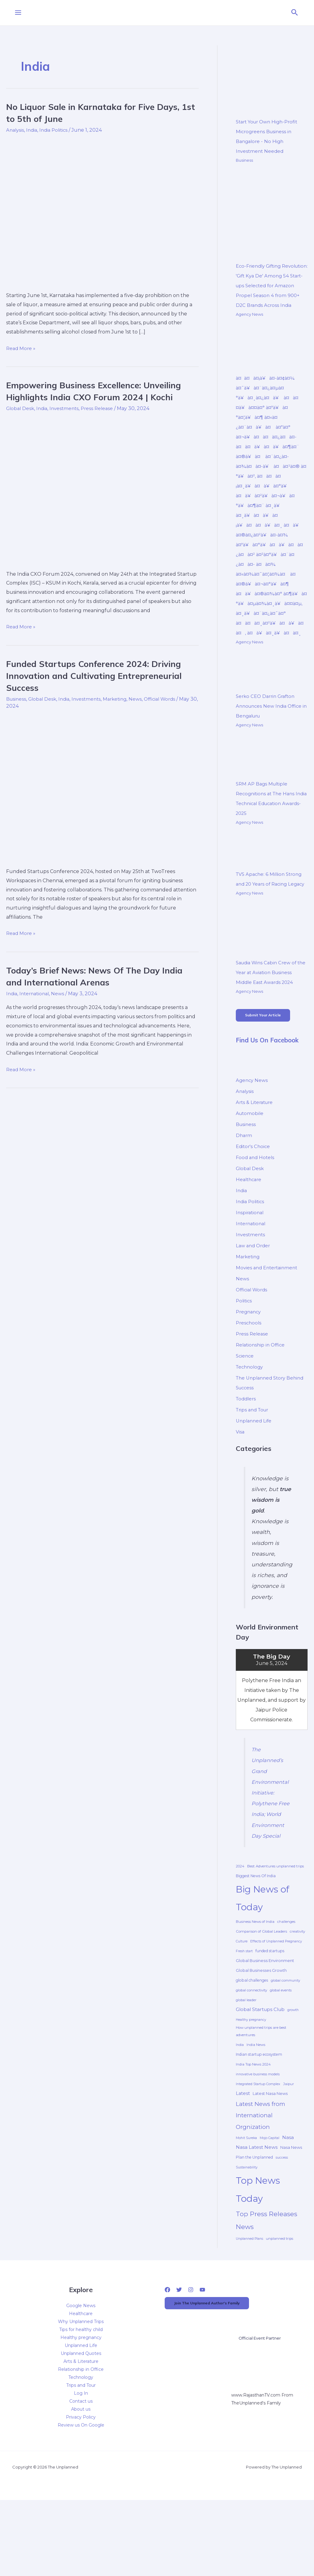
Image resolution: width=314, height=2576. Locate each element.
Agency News (249, 324)
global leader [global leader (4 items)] (246, 2062)
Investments (67, 408)
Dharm (244, 1186)
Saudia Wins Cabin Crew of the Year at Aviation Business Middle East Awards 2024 (270, 1021)
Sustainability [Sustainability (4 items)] (247, 2229)
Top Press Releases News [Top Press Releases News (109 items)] (266, 2282)
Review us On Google (81, 2487)
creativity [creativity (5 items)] (297, 1993)
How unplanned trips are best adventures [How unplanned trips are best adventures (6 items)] (261, 2093)
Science (245, 1407)
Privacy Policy (81, 2479)
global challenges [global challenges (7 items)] (252, 2042)
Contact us (81, 2463)
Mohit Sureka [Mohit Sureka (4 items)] (246, 2200)
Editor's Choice (254, 1197)
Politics (244, 1352)
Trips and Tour (254, 1461)
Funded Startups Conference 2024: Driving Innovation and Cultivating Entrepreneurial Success (100, 675)
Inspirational (251, 1264)
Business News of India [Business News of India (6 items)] (255, 1983)
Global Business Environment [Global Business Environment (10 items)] (265, 2022)
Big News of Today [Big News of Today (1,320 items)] (262, 1960)
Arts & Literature (256, 1153)
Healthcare (249, 1230)
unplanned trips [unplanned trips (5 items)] (279, 2300)
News (142, 699)
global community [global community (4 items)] (285, 2042)
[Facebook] (167, 2351)
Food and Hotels (256, 1208)
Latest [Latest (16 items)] (243, 2155)
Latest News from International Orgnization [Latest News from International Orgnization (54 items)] (260, 2177)
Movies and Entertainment (268, 1319)
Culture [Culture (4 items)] (241, 2003)
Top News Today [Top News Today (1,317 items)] (258, 2251)
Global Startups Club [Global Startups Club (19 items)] (260, 2071)
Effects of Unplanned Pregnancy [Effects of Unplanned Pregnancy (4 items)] (276, 2003)
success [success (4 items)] (282, 2219)
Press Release (102, 408)
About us (80, 2471)
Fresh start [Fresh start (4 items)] (244, 2013)
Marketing (121, 699)
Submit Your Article (268, 1065)
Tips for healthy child (81, 2391)
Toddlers (247, 1450)
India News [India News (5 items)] (256, 2106)
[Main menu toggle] (18, 12)
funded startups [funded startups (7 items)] (269, 2012)
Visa (240, 1483)
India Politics (56, 130)
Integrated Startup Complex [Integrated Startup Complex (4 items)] (258, 2146)
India (33, 130)
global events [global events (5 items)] (281, 2052)
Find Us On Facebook (270, 1091)
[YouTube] (202, 2351)
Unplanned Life (255, 1472)
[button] (294, 13)
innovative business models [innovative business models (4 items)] (258, 2136)
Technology (250, 1418)
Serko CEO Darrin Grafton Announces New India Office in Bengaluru (271, 745)
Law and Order (254, 1297)
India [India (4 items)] (240, 2107)
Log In (81, 2455)
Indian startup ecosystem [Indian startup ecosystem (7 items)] (259, 2116)
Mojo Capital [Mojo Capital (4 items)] (269, 2200)
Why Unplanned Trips (81, 2383)
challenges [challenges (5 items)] (286, 1983)
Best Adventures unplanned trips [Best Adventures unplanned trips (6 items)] (275, 1928)
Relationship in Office (262, 1396)
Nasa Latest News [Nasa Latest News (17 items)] (257, 2209)
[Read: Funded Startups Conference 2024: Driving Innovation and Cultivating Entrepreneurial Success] (102, 787)
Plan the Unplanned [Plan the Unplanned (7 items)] (254, 2219)
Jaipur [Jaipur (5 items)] (288, 2146)
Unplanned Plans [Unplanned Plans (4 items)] (249, 2301)
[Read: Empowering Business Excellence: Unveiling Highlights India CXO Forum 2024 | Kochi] (102, 489)
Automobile (250, 1164)
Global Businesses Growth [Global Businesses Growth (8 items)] (261, 2032)
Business (16, 699)
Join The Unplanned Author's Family (215, 2366)
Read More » (21, 347)
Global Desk (21, 408)
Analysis (15, 130)
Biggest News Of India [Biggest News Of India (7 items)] (256, 1937)
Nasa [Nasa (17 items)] (288, 2199)
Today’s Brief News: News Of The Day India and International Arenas (100, 976)
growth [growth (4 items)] (293, 2072)
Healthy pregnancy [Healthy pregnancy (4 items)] (251, 2082)
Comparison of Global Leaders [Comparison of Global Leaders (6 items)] (261, 1993)
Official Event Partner (262, 2402)
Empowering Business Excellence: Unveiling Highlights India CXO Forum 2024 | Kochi (101, 391)
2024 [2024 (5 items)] (240, 1928)
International (36, 993)
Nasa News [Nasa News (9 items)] (291, 2209)
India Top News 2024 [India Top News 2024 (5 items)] (253, 2126)
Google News (80, 2367)
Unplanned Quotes (81, 2415)
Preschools (249, 1374)
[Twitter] (179, 2351)
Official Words (168, 699)
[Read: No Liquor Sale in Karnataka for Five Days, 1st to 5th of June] (102, 211)
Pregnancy (249, 1363)
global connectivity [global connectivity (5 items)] (251, 2052)
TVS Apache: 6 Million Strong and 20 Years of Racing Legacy (271, 923)
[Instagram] (190, 2351)
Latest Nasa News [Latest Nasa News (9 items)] (270, 2155)
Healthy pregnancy (80, 2399)
